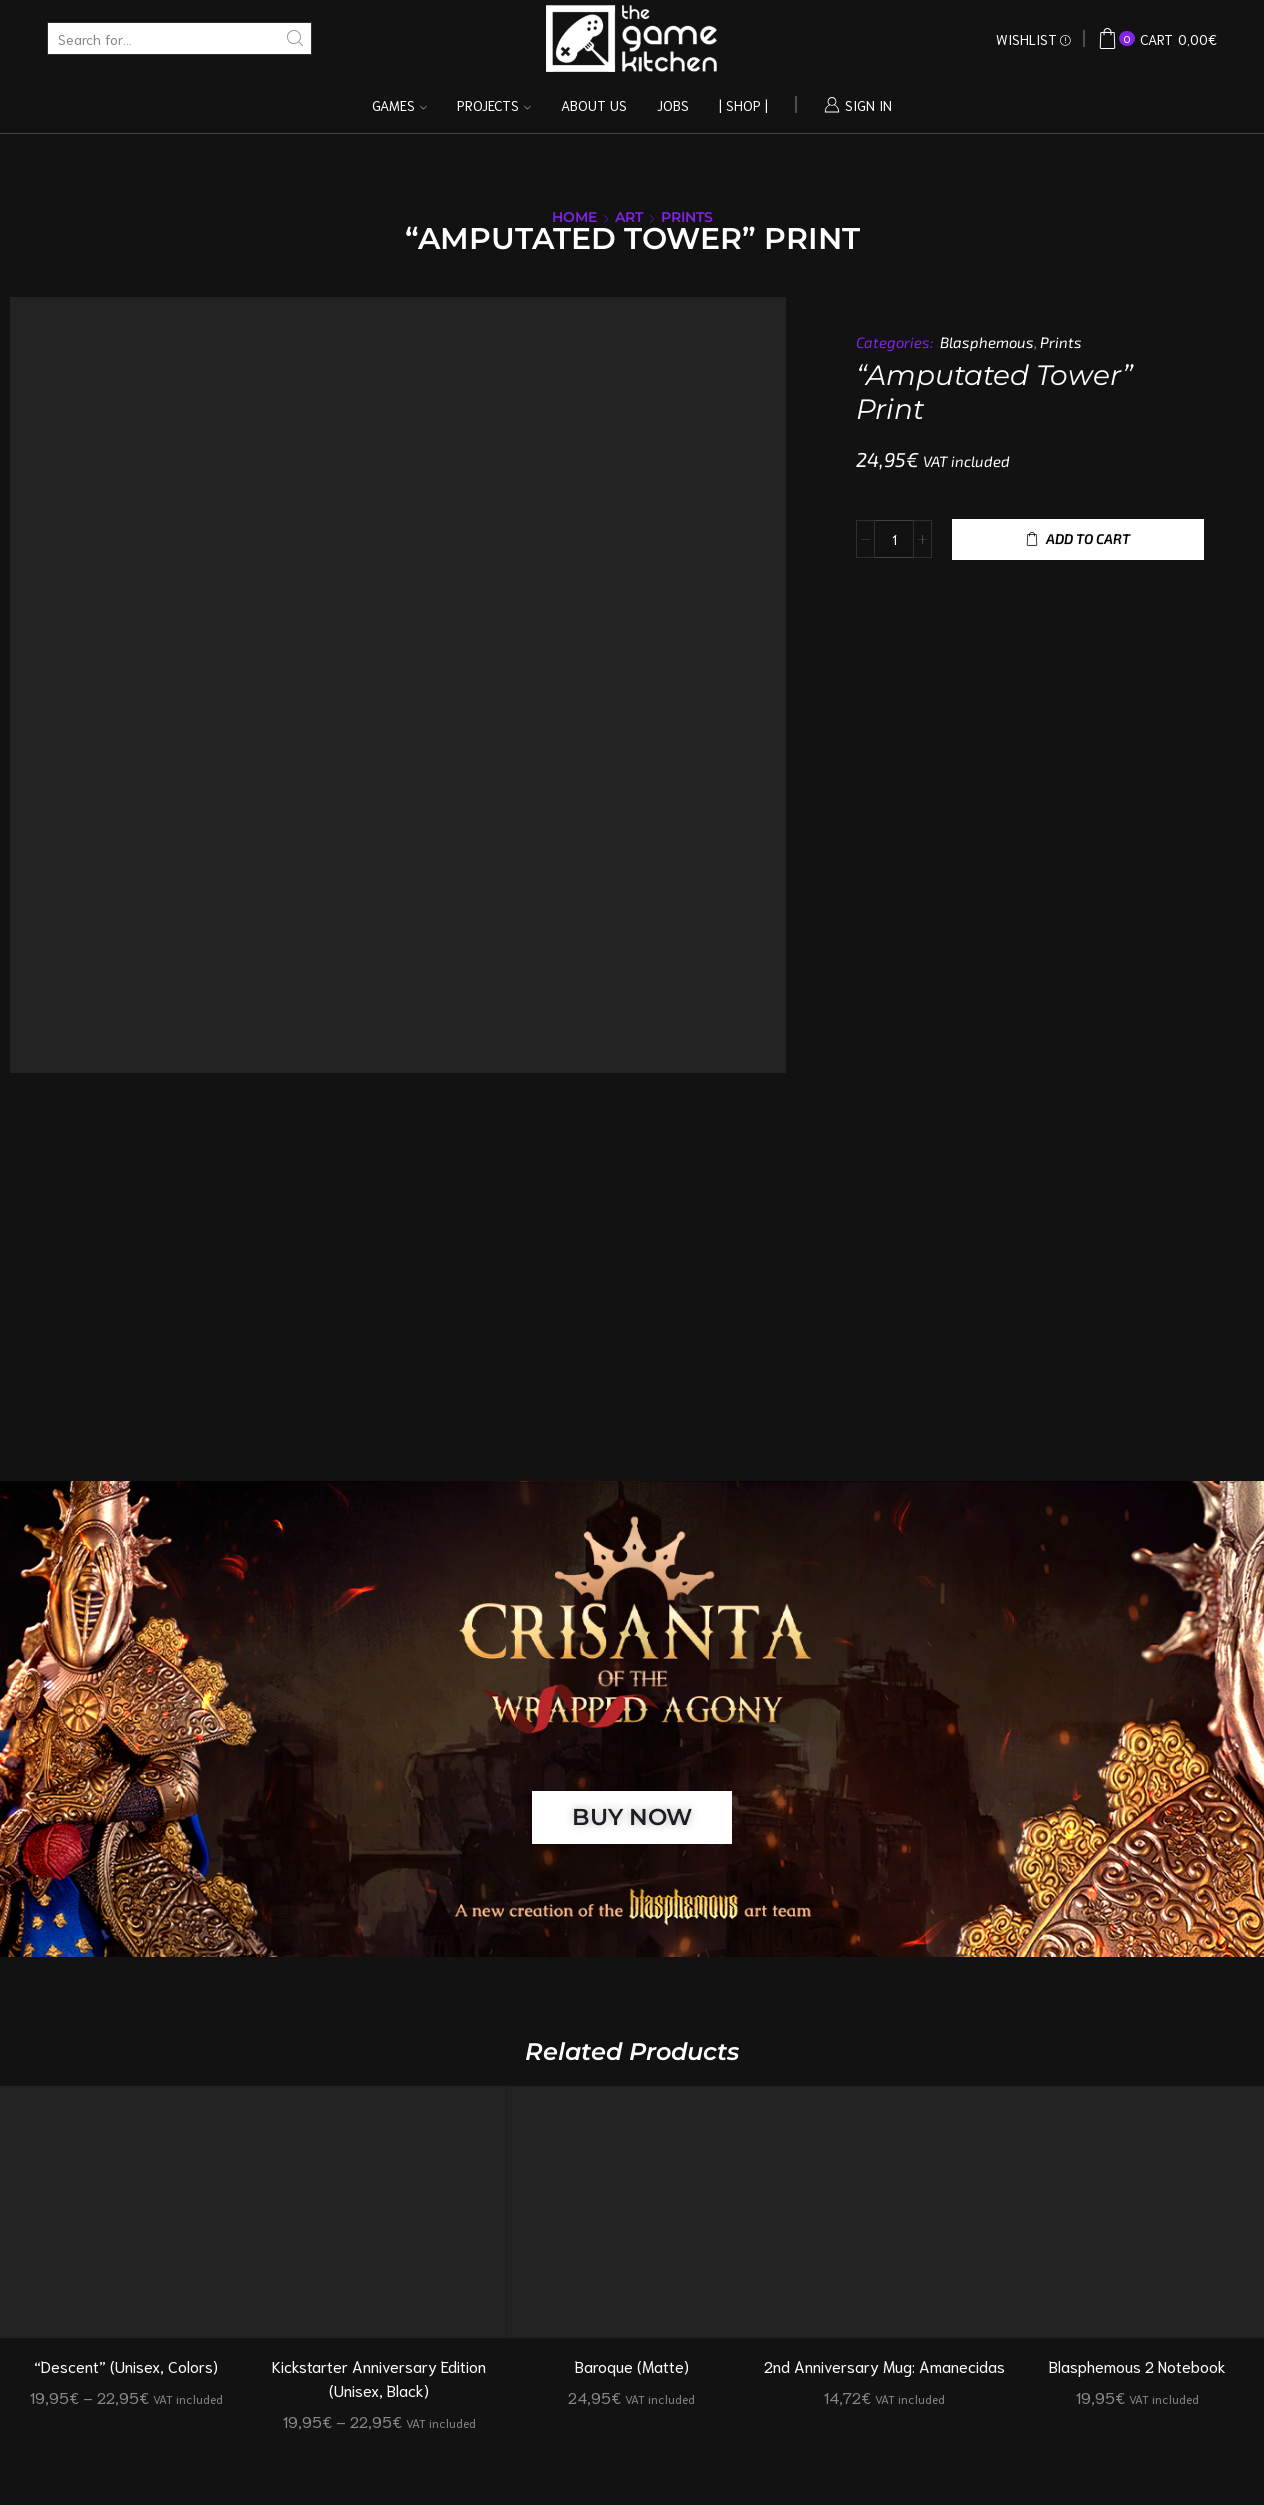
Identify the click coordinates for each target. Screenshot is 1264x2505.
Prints (687, 217)
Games (399, 105)
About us (594, 105)
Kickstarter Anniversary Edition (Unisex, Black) (379, 2377)
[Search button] (295, 38)
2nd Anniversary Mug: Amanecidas (884, 2365)
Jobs (673, 105)
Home (574, 217)
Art (629, 217)
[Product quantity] (894, 539)
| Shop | (743, 105)
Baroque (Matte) (632, 2365)
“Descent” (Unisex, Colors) (126, 2365)
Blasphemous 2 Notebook (1137, 2365)
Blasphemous (987, 342)
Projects (494, 105)
